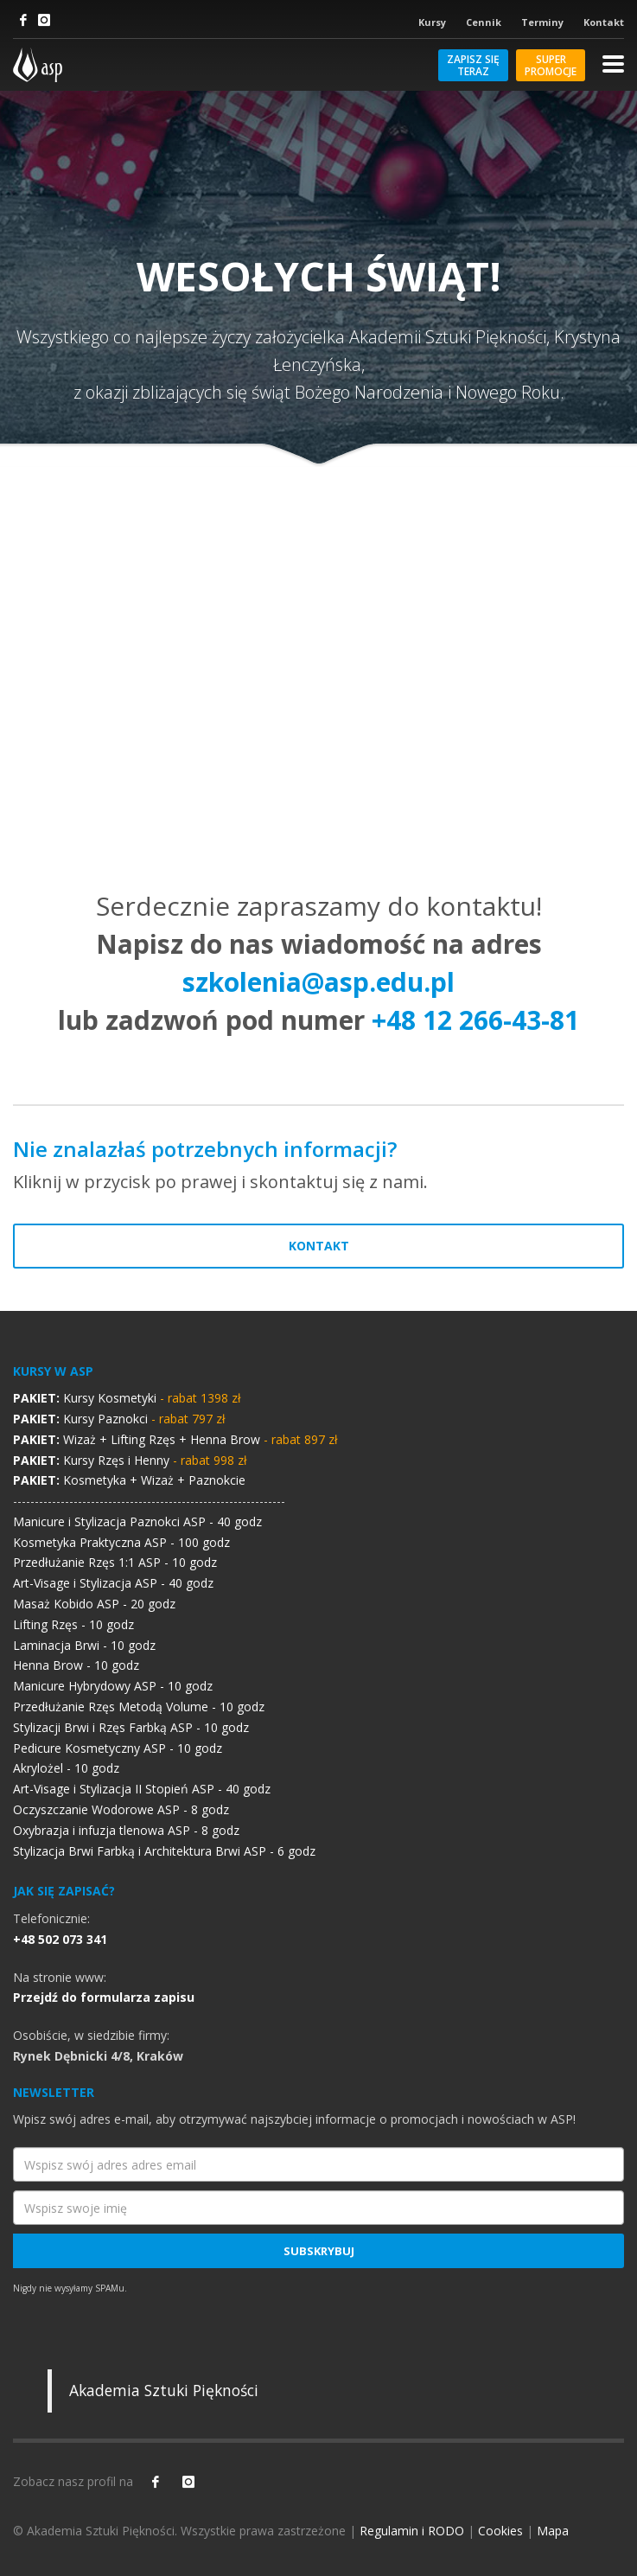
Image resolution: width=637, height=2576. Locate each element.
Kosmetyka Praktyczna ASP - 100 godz (121, 1542)
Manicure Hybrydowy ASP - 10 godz (113, 1686)
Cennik (483, 22)
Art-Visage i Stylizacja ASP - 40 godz (113, 1583)
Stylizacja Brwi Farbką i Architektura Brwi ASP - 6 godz (164, 1851)
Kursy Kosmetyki (127, 1398)
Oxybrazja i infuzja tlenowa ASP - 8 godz (126, 1830)
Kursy (432, 22)
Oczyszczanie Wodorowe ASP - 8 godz (121, 1809)
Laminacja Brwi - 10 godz (84, 1645)
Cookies (500, 2530)
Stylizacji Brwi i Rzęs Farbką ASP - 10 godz (131, 1727)
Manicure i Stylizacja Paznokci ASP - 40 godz (137, 1521)
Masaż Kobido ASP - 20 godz (94, 1603)
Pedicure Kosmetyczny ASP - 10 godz (117, 1748)
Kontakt (603, 22)
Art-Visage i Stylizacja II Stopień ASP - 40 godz (142, 1788)
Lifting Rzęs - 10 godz (73, 1624)
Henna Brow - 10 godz (76, 1665)
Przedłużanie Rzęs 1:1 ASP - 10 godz (115, 1562)
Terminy (542, 22)
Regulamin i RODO (412, 2530)
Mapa (553, 2530)
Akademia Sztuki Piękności (163, 2390)
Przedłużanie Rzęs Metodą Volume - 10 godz (138, 1706)
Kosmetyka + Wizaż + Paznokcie (129, 1480)
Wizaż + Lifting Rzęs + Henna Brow (175, 1439)
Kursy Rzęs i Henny (130, 1460)
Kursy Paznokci (119, 1418)
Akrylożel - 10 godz (66, 1768)
